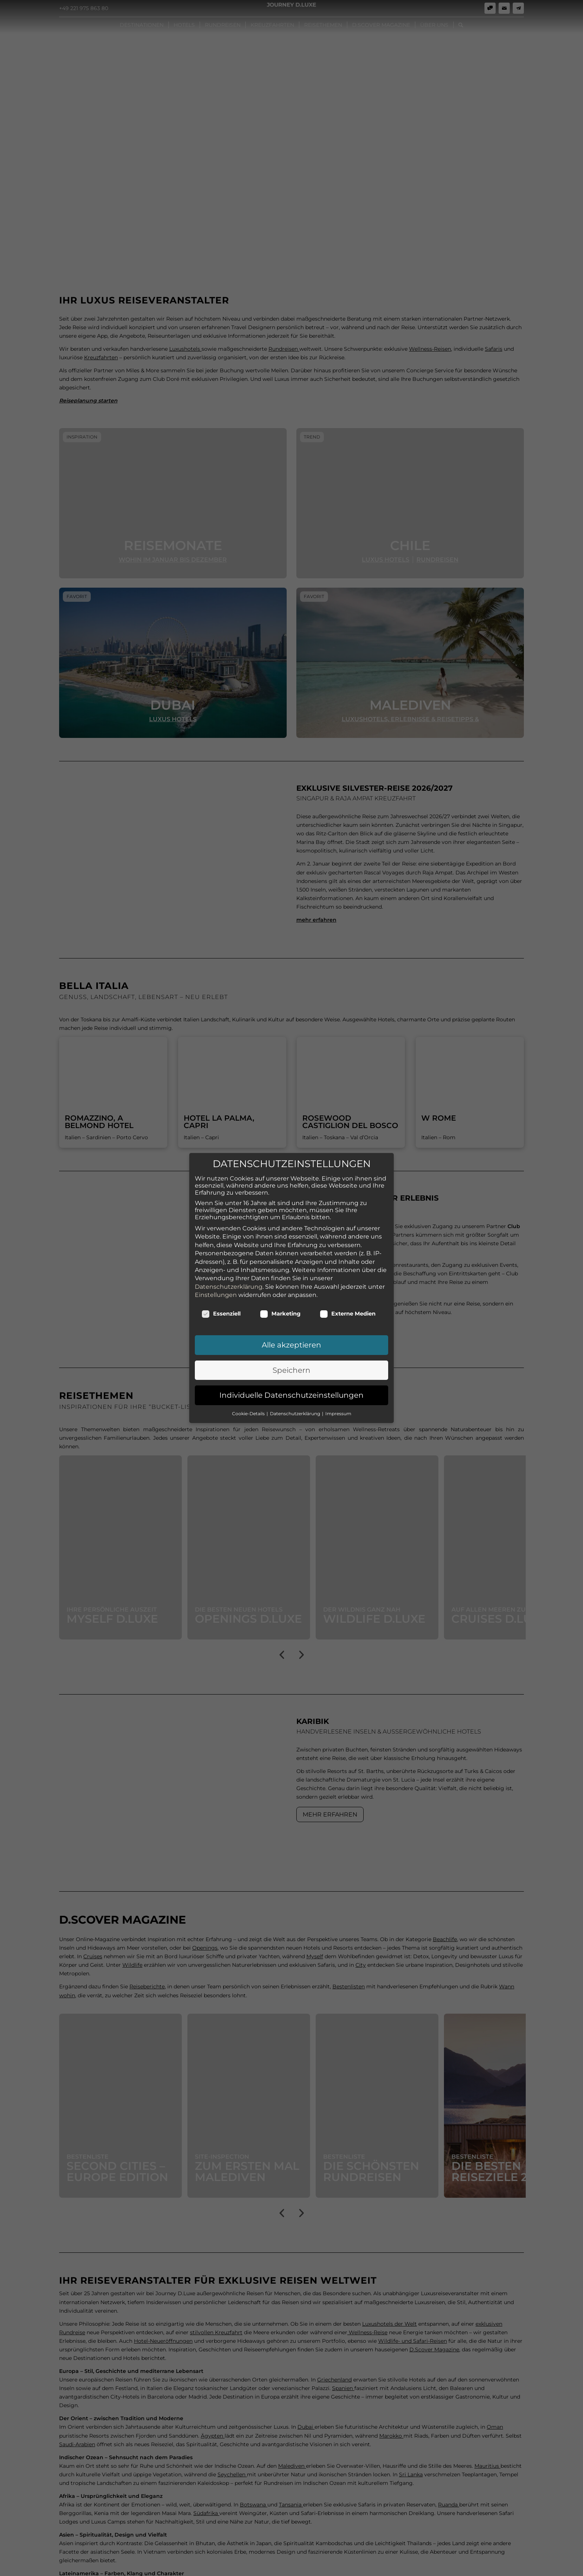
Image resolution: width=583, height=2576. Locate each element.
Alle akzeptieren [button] (291, 1334)
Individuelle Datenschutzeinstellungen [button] (291, 1384)
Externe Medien (347, 1303)
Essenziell (221, 1303)
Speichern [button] (291, 1359)
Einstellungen (216, 1284)
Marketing (280, 1303)
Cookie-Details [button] (249, 1403)
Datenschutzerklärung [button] (295, 1403)
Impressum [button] (338, 1403)
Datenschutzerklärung (228, 1275)
